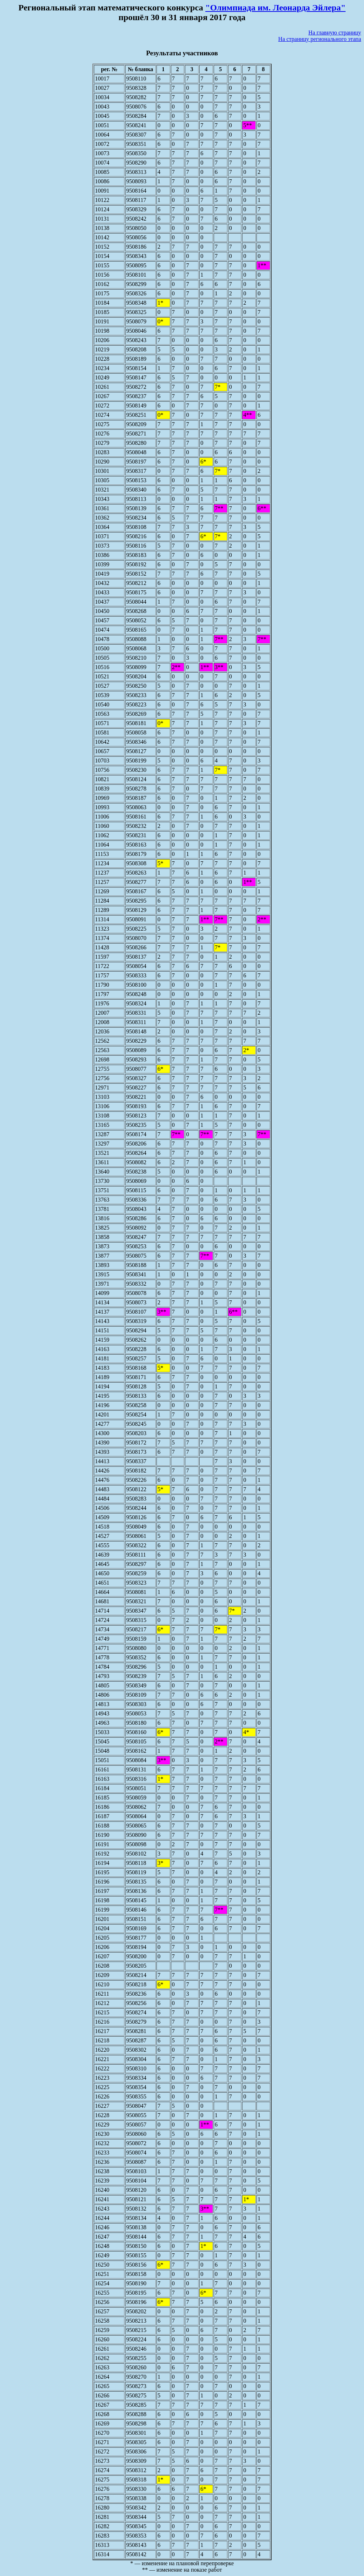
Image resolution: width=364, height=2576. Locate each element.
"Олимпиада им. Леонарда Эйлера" (275, 7)
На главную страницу (334, 32)
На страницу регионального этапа (319, 39)
